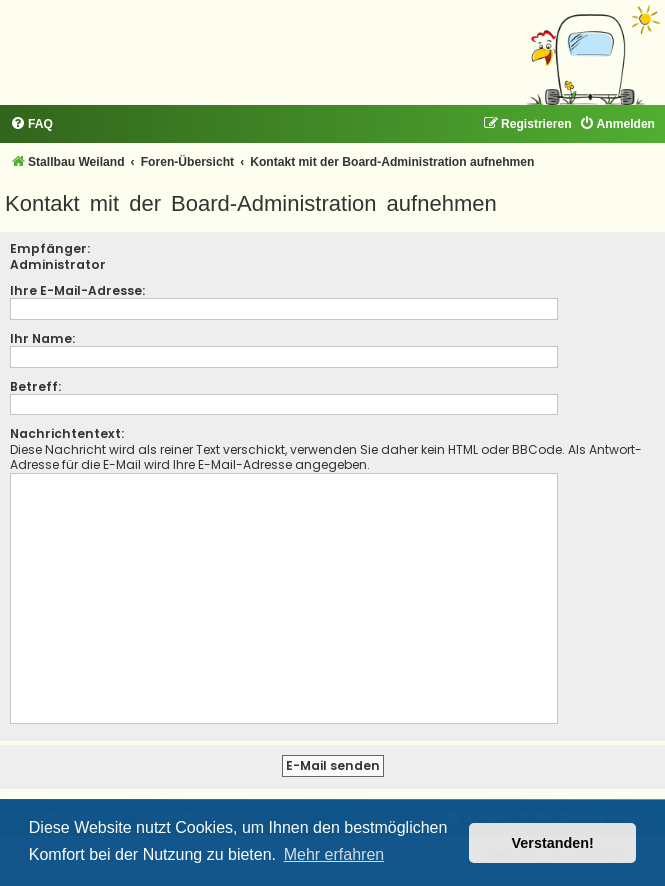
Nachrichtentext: (67, 433)
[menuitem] (31, 124)
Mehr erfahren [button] (334, 854)
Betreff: (35, 386)
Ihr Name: (42, 338)
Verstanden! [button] (553, 843)
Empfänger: (50, 248)
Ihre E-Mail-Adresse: (77, 290)
